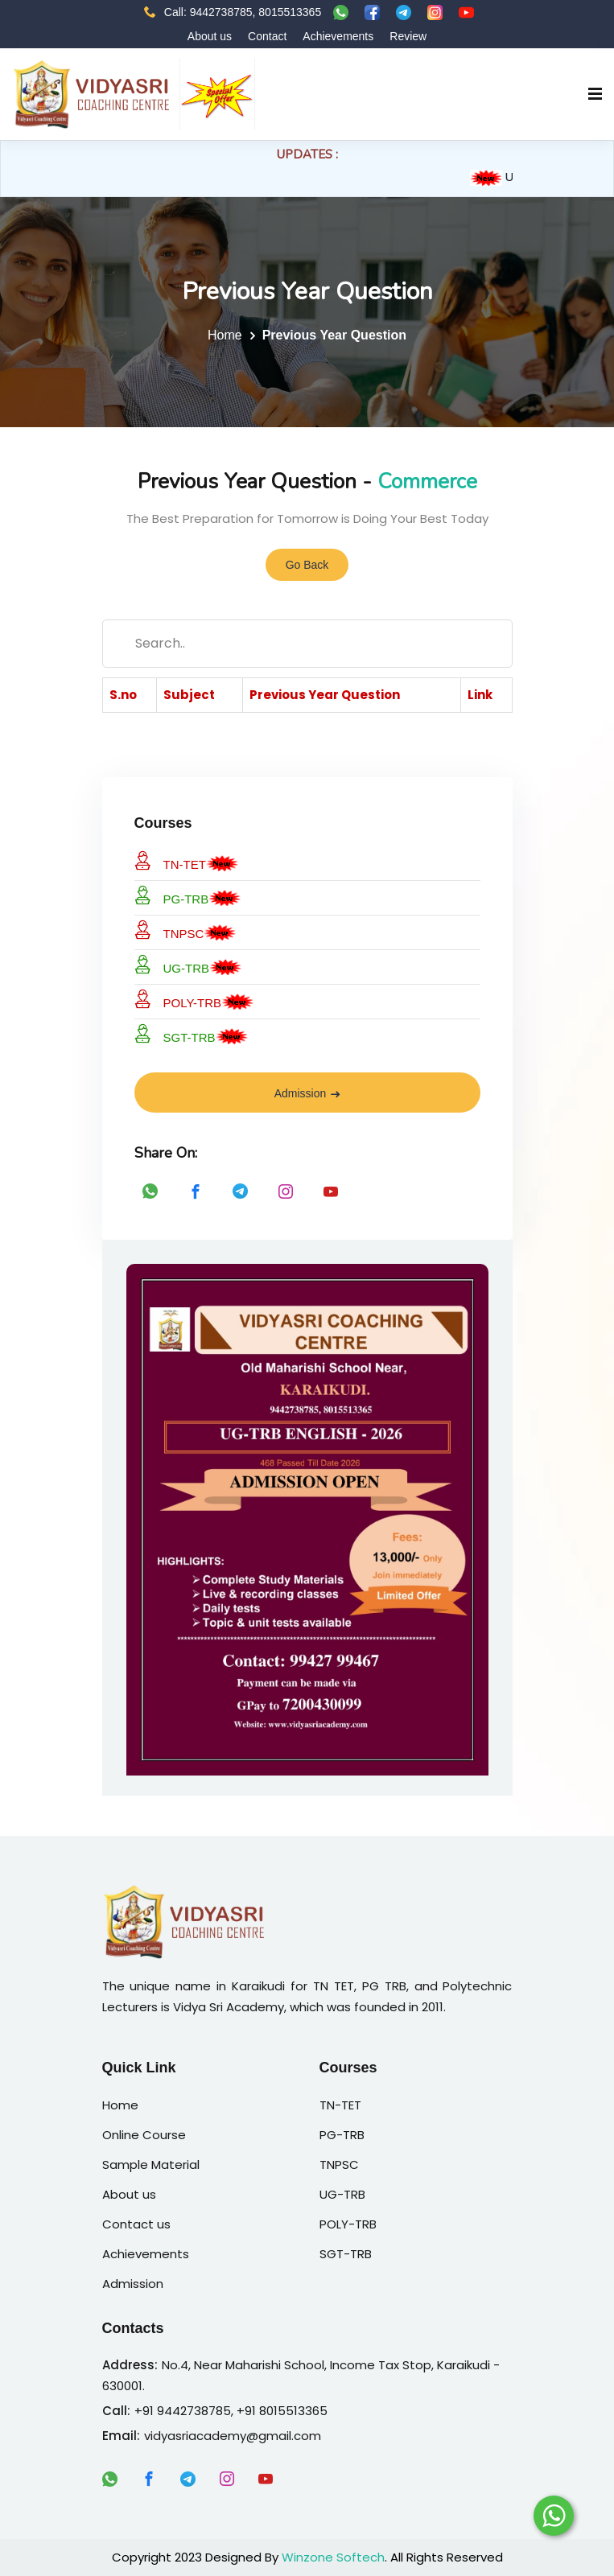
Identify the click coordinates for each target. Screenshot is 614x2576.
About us (209, 36)
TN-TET (170, 861)
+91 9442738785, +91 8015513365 (231, 2410)
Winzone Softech (333, 2557)
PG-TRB (171, 896)
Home (225, 335)
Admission (307, 1093)
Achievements (338, 36)
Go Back (307, 565)
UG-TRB (172, 965)
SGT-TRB (175, 1034)
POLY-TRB (178, 1000)
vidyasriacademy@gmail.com (232, 2435)
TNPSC (169, 930)
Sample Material (151, 2164)
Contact (267, 36)
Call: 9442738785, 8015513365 (232, 12)
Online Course (144, 2134)
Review (408, 36)
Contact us (136, 2224)
